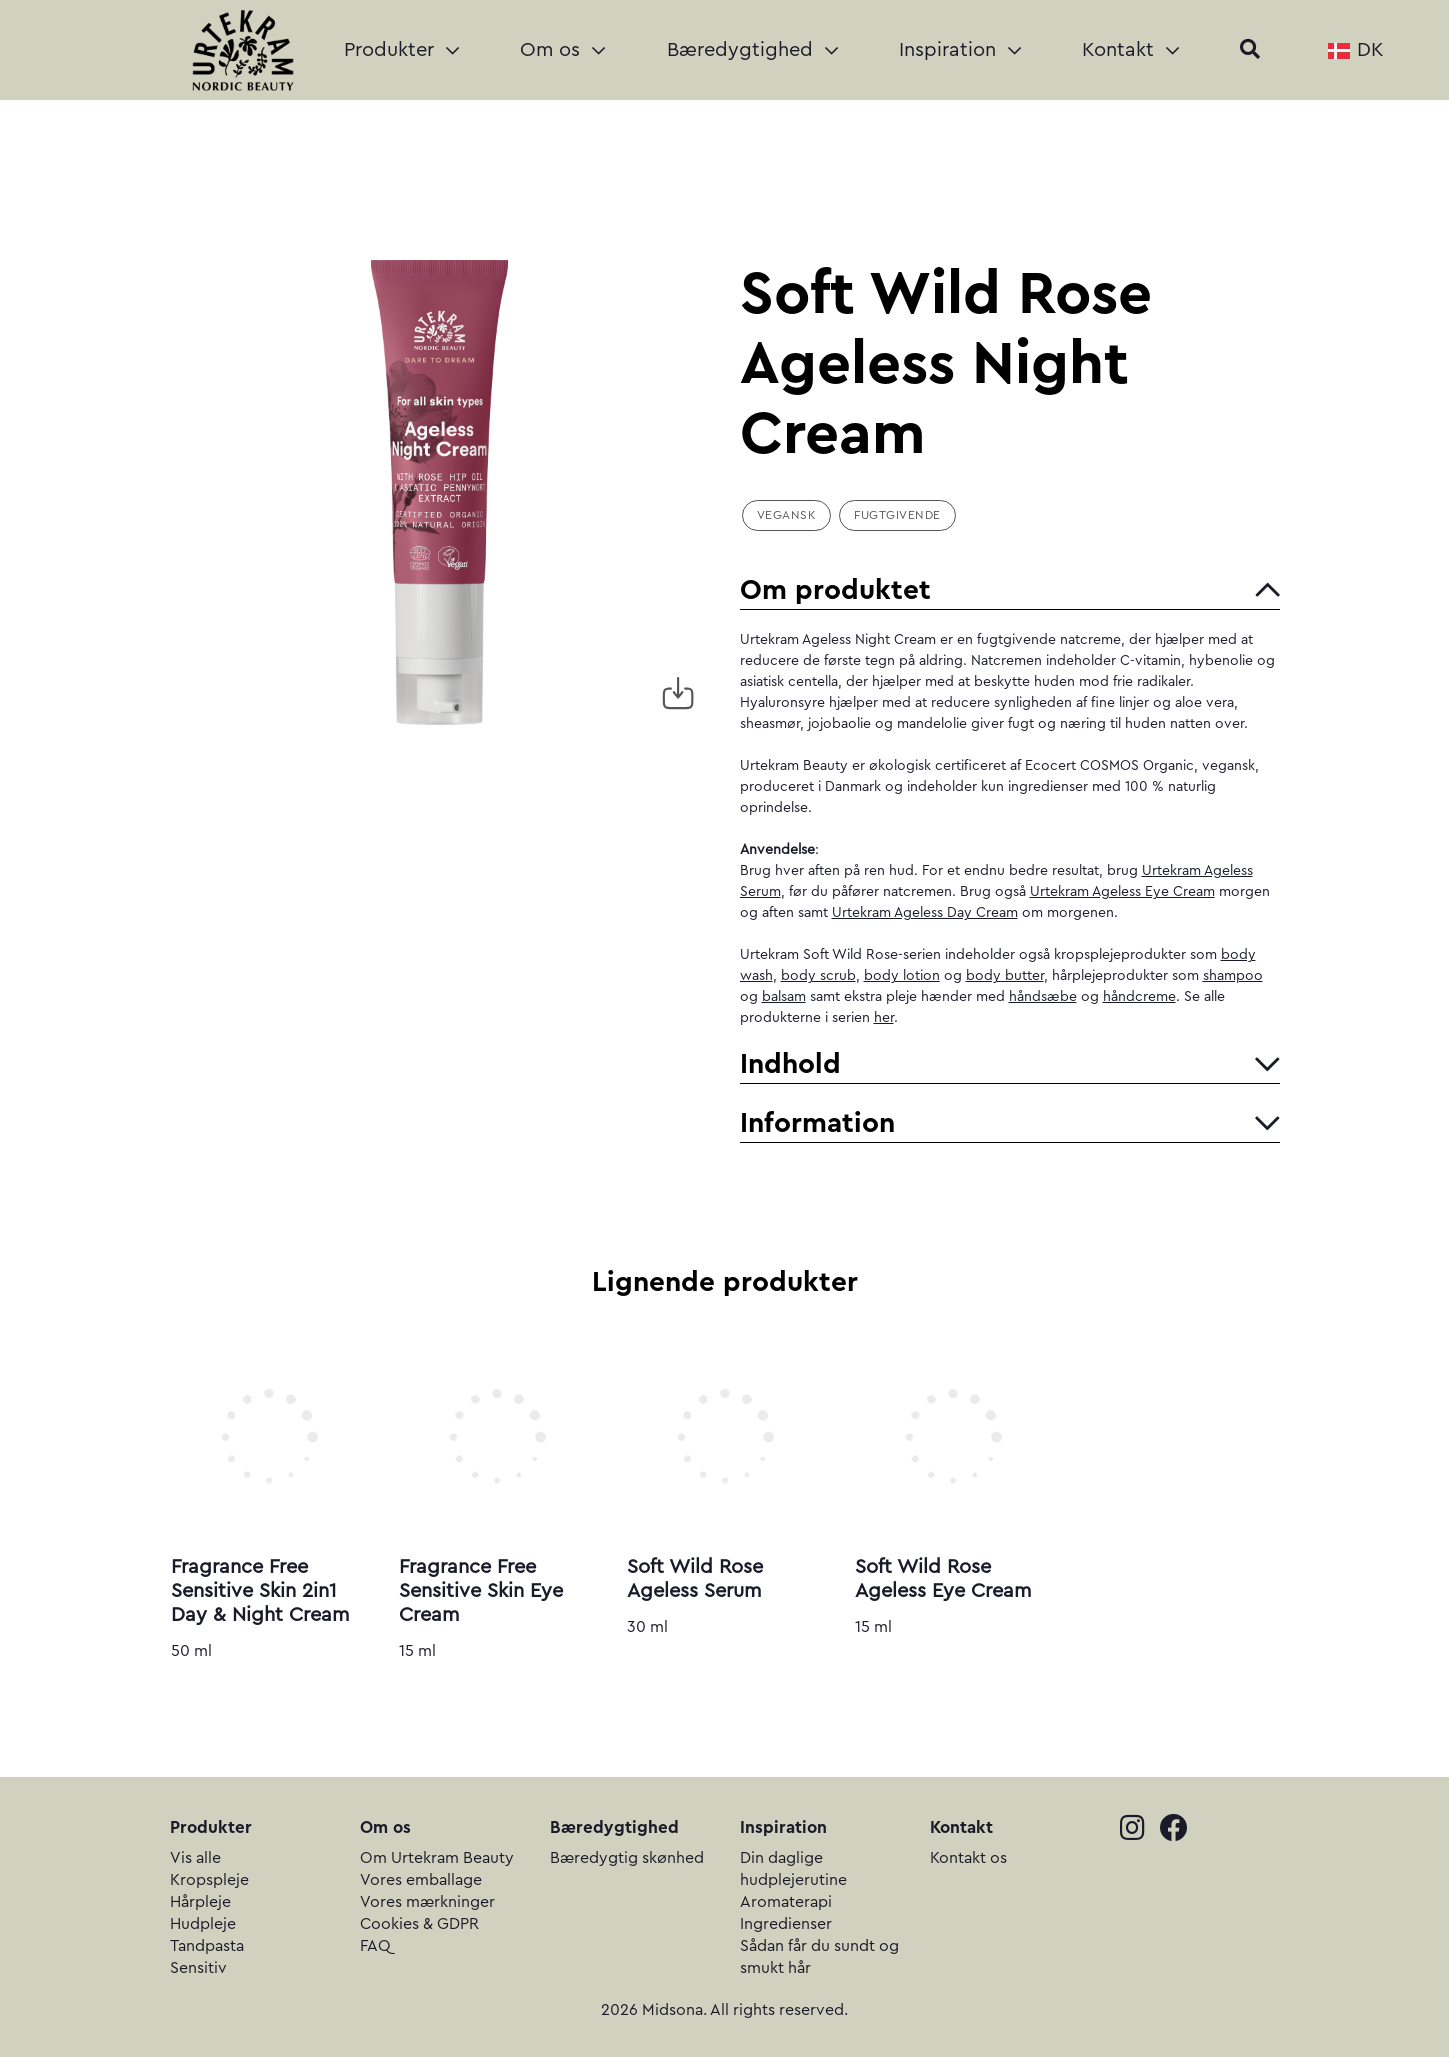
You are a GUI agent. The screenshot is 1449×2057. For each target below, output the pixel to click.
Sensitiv (198, 1968)
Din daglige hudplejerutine (793, 1869)
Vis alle (195, 1858)
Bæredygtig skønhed (627, 1858)
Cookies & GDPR (419, 1924)
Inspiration (960, 50)
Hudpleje (203, 1924)
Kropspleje (209, 1880)
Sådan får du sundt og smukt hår (819, 1957)
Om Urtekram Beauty (437, 1858)
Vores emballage (421, 1880)
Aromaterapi (786, 1902)
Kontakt (1130, 50)
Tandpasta (207, 1946)
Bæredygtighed (752, 50)
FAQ (375, 1946)
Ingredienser (786, 1924)
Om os (562, 50)
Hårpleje (200, 1902)
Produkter (401, 50)
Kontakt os (968, 1858)
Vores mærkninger (427, 1902)
